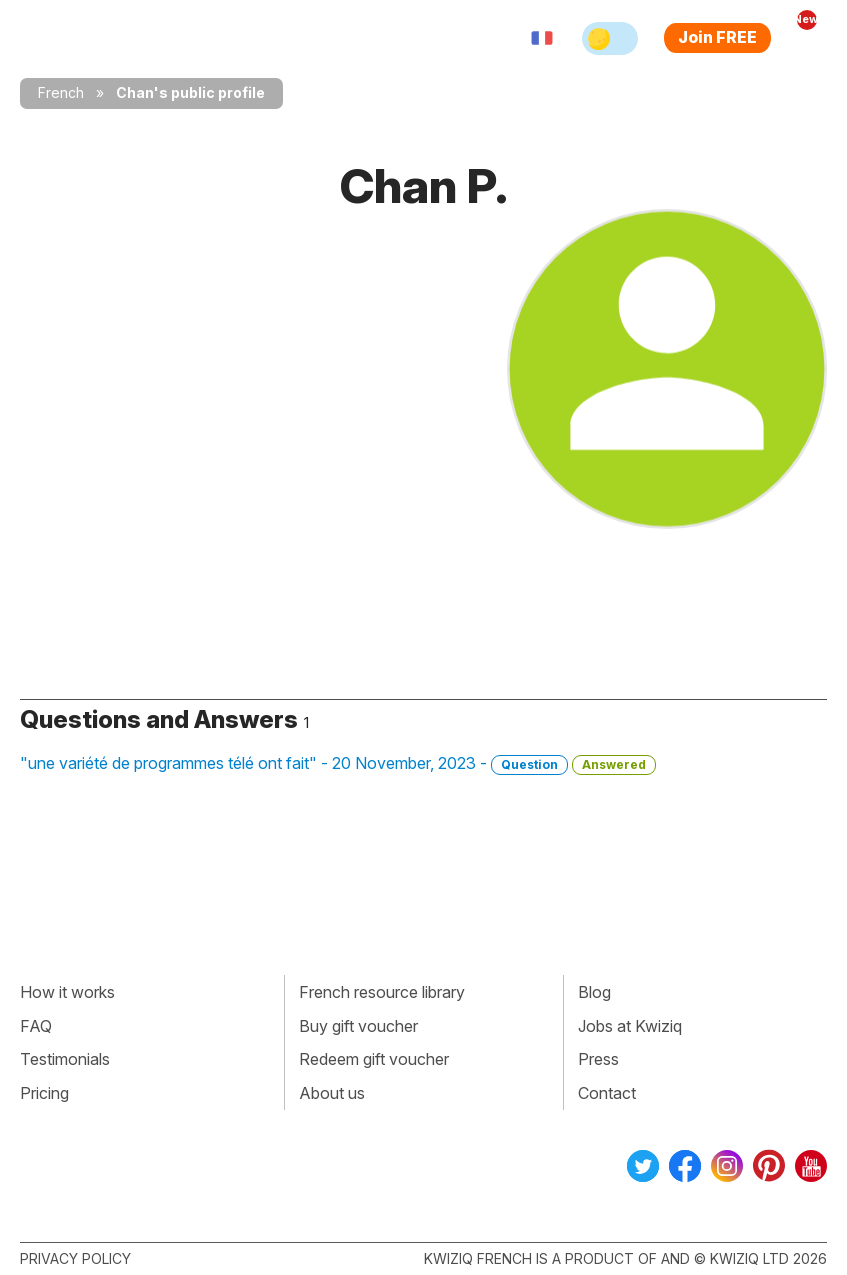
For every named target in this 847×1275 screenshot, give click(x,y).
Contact (607, 1093)
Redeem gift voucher (374, 1059)
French (61, 92)
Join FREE (717, 37)
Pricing (44, 1093)
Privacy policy (75, 1258)
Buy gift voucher (358, 1026)
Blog (594, 992)
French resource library (382, 992)
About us (332, 1093)
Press (598, 1059)
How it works (67, 992)
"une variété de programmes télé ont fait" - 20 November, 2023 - (338, 764)
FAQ (36, 1026)
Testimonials (65, 1059)
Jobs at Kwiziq (630, 1026)
